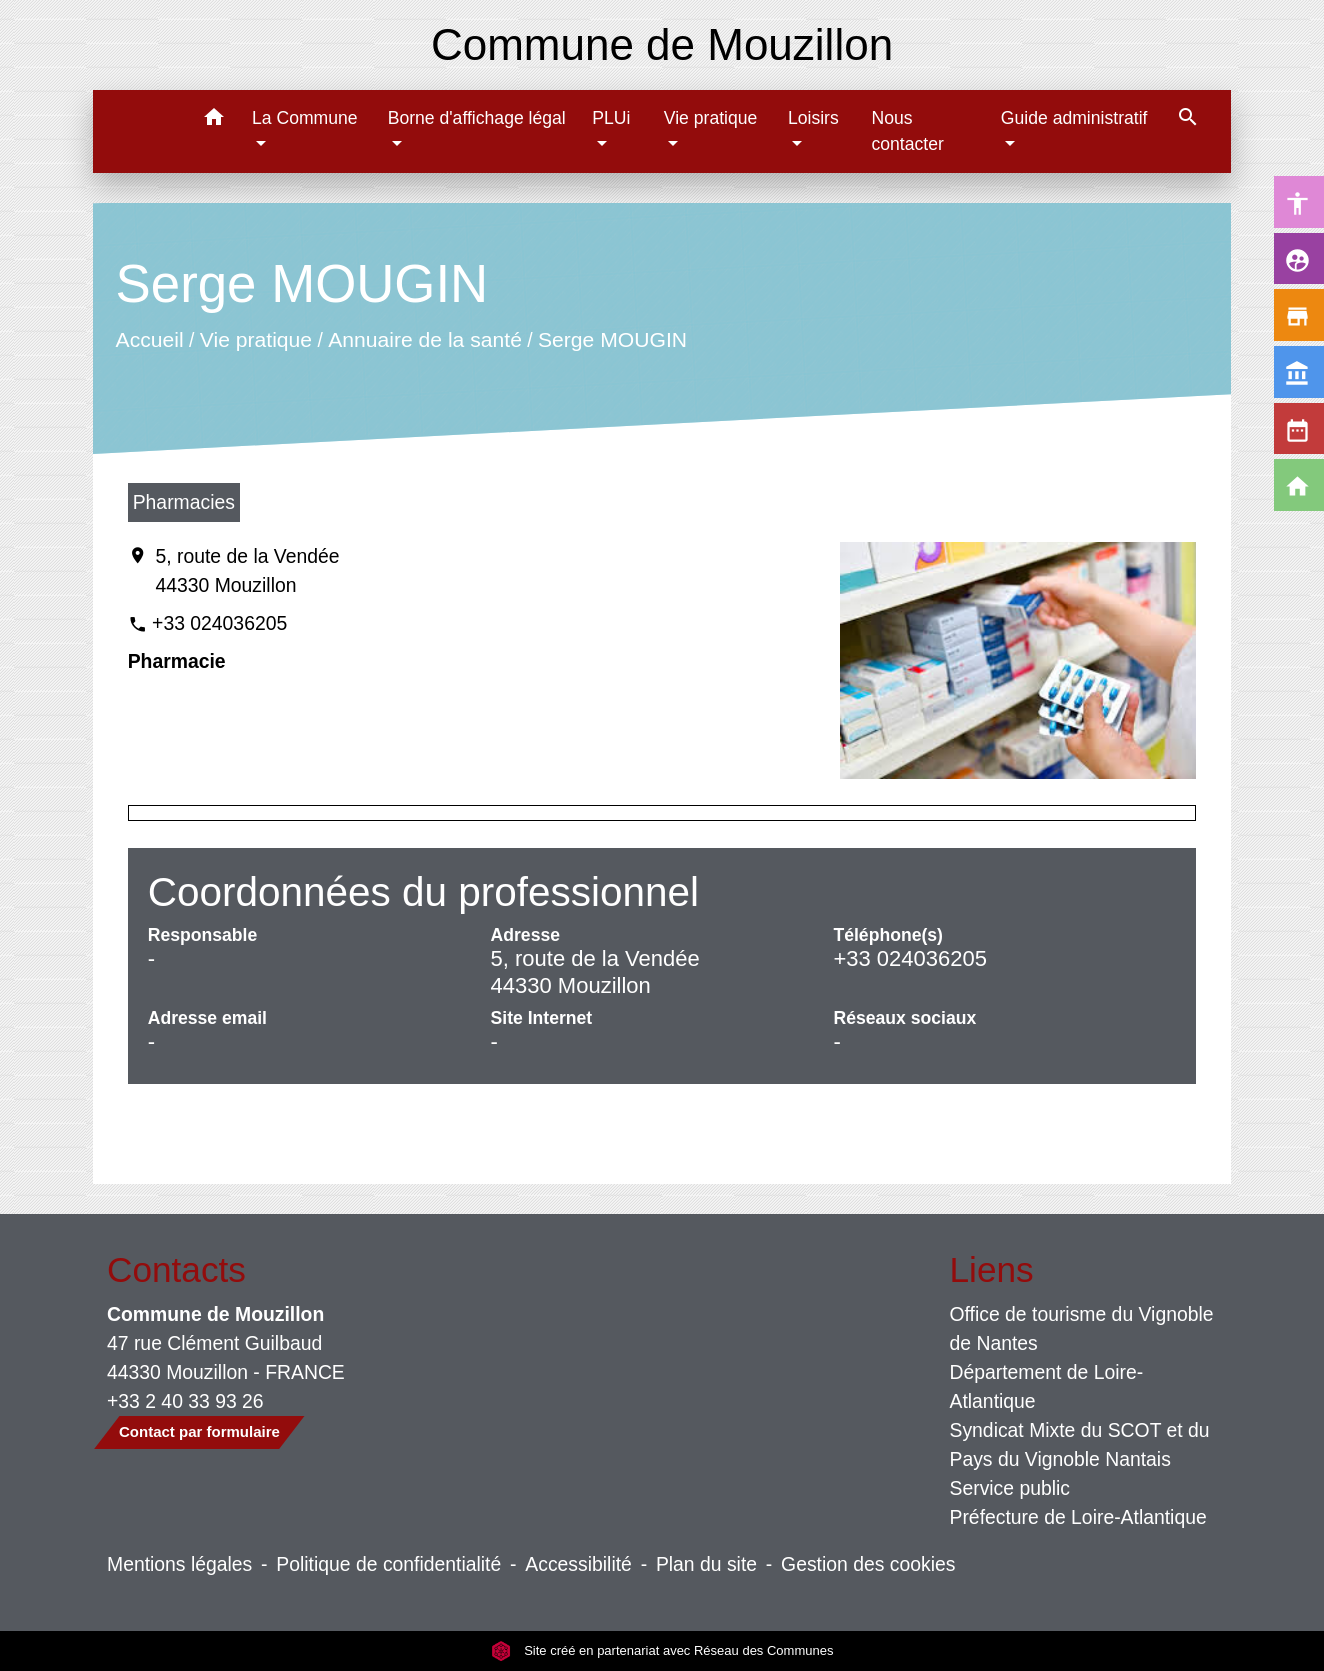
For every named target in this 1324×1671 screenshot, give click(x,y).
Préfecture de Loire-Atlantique (1078, 1517)
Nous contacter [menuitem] (907, 131)
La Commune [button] (305, 118)
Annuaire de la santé (425, 339)
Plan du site (706, 1564)
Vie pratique (255, 339)
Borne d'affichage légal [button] (477, 118)
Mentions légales (179, 1564)
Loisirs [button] (813, 118)
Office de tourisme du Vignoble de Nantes (1082, 1328)
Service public (1010, 1488)
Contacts (176, 1269)
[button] (213, 120)
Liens (992, 1269)
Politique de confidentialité (388, 1564)
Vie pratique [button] (711, 118)
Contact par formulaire (199, 1431)
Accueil (149, 339)
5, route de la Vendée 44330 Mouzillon (247, 570)
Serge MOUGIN (612, 339)
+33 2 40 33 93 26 (185, 1401)
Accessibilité (578, 1564)
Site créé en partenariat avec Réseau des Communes (662, 1650)
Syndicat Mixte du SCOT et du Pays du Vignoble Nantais (1080, 1444)
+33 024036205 (219, 623)
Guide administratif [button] (1074, 118)
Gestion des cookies (868, 1564)
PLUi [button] (611, 118)
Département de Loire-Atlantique (1047, 1386)
